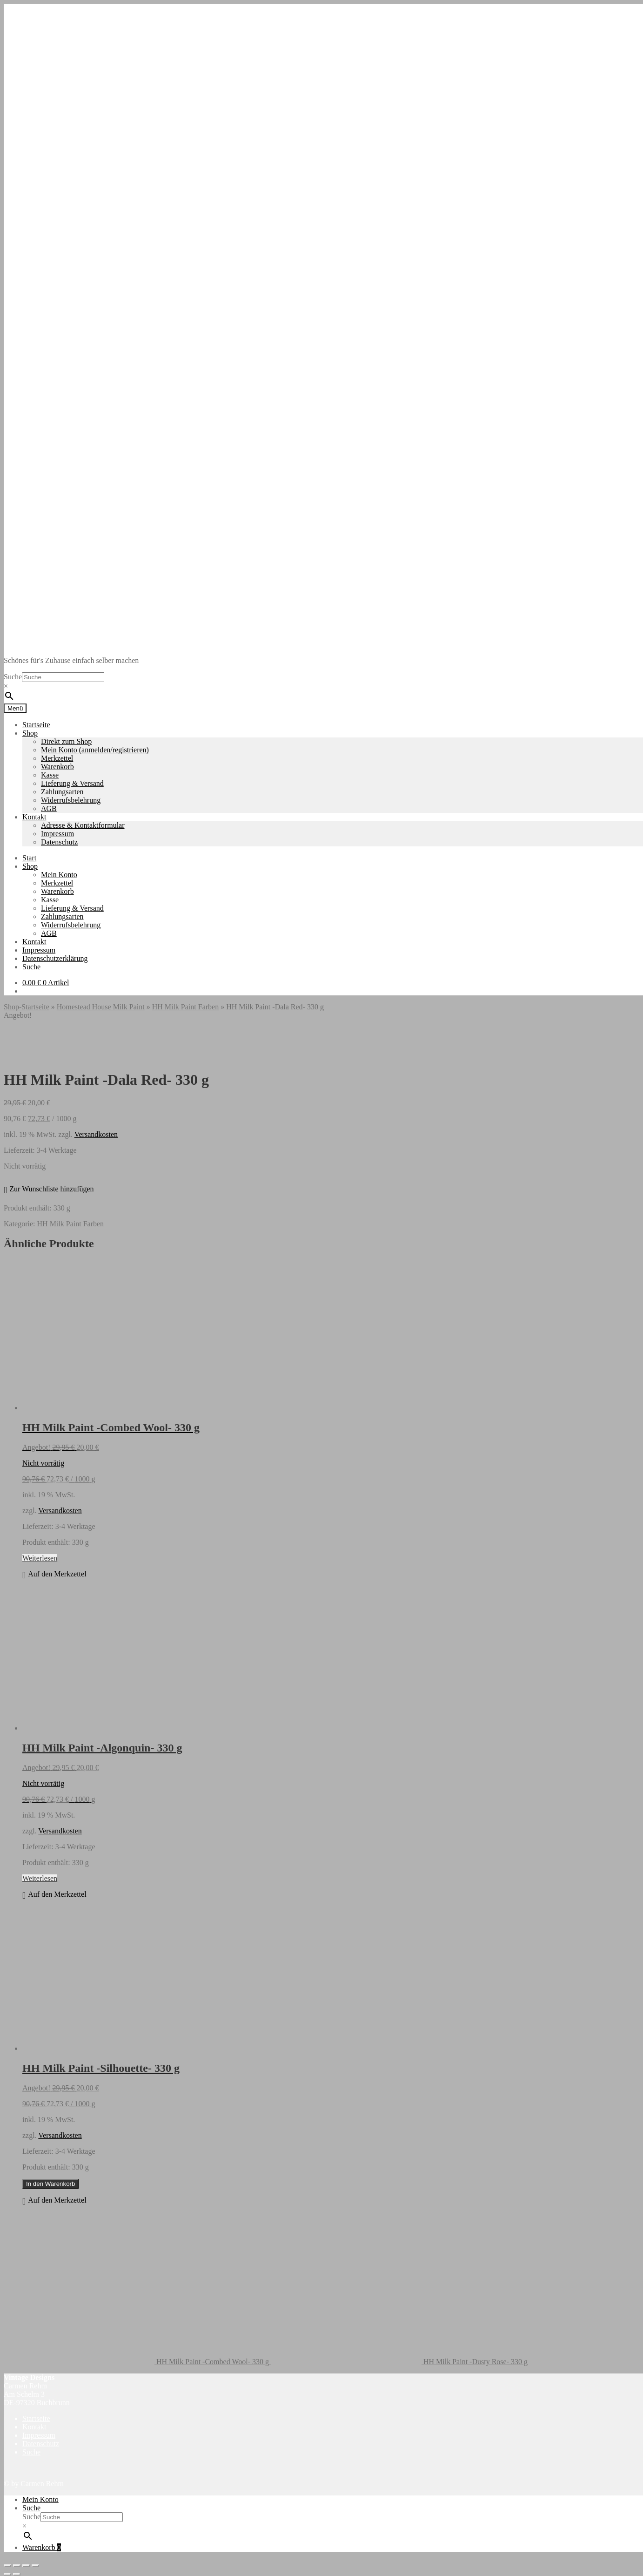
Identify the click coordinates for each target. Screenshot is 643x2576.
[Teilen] (26, 2565)
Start (29, 858)
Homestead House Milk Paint (101, 1007)
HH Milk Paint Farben (185, 1007)
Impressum (57, 834)
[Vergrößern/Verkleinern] (7, 2565)
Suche (13, 677)
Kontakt (34, 817)
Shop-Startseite (26, 1007)
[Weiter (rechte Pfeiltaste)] (16, 2574)
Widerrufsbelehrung (70, 800)
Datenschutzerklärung (54, 958)
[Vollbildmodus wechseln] (16, 2565)
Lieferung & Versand (72, 783)
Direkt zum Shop (66, 741)
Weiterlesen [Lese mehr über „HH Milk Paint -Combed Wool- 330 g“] (39, 1558)
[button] (49, 1190)
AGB (49, 808)
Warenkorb (57, 767)
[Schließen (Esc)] (35, 2565)
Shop (30, 733)
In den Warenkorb (50, 2183)
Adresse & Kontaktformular (83, 825)
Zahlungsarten (62, 792)
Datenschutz (59, 842)
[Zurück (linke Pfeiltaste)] (7, 2574)
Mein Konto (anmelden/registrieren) (95, 750)
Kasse (50, 775)
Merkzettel (57, 758)
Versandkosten (96, 1134)
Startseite (36, 725)
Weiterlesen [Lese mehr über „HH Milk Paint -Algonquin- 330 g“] (39, 1878)
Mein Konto (59, 875)
